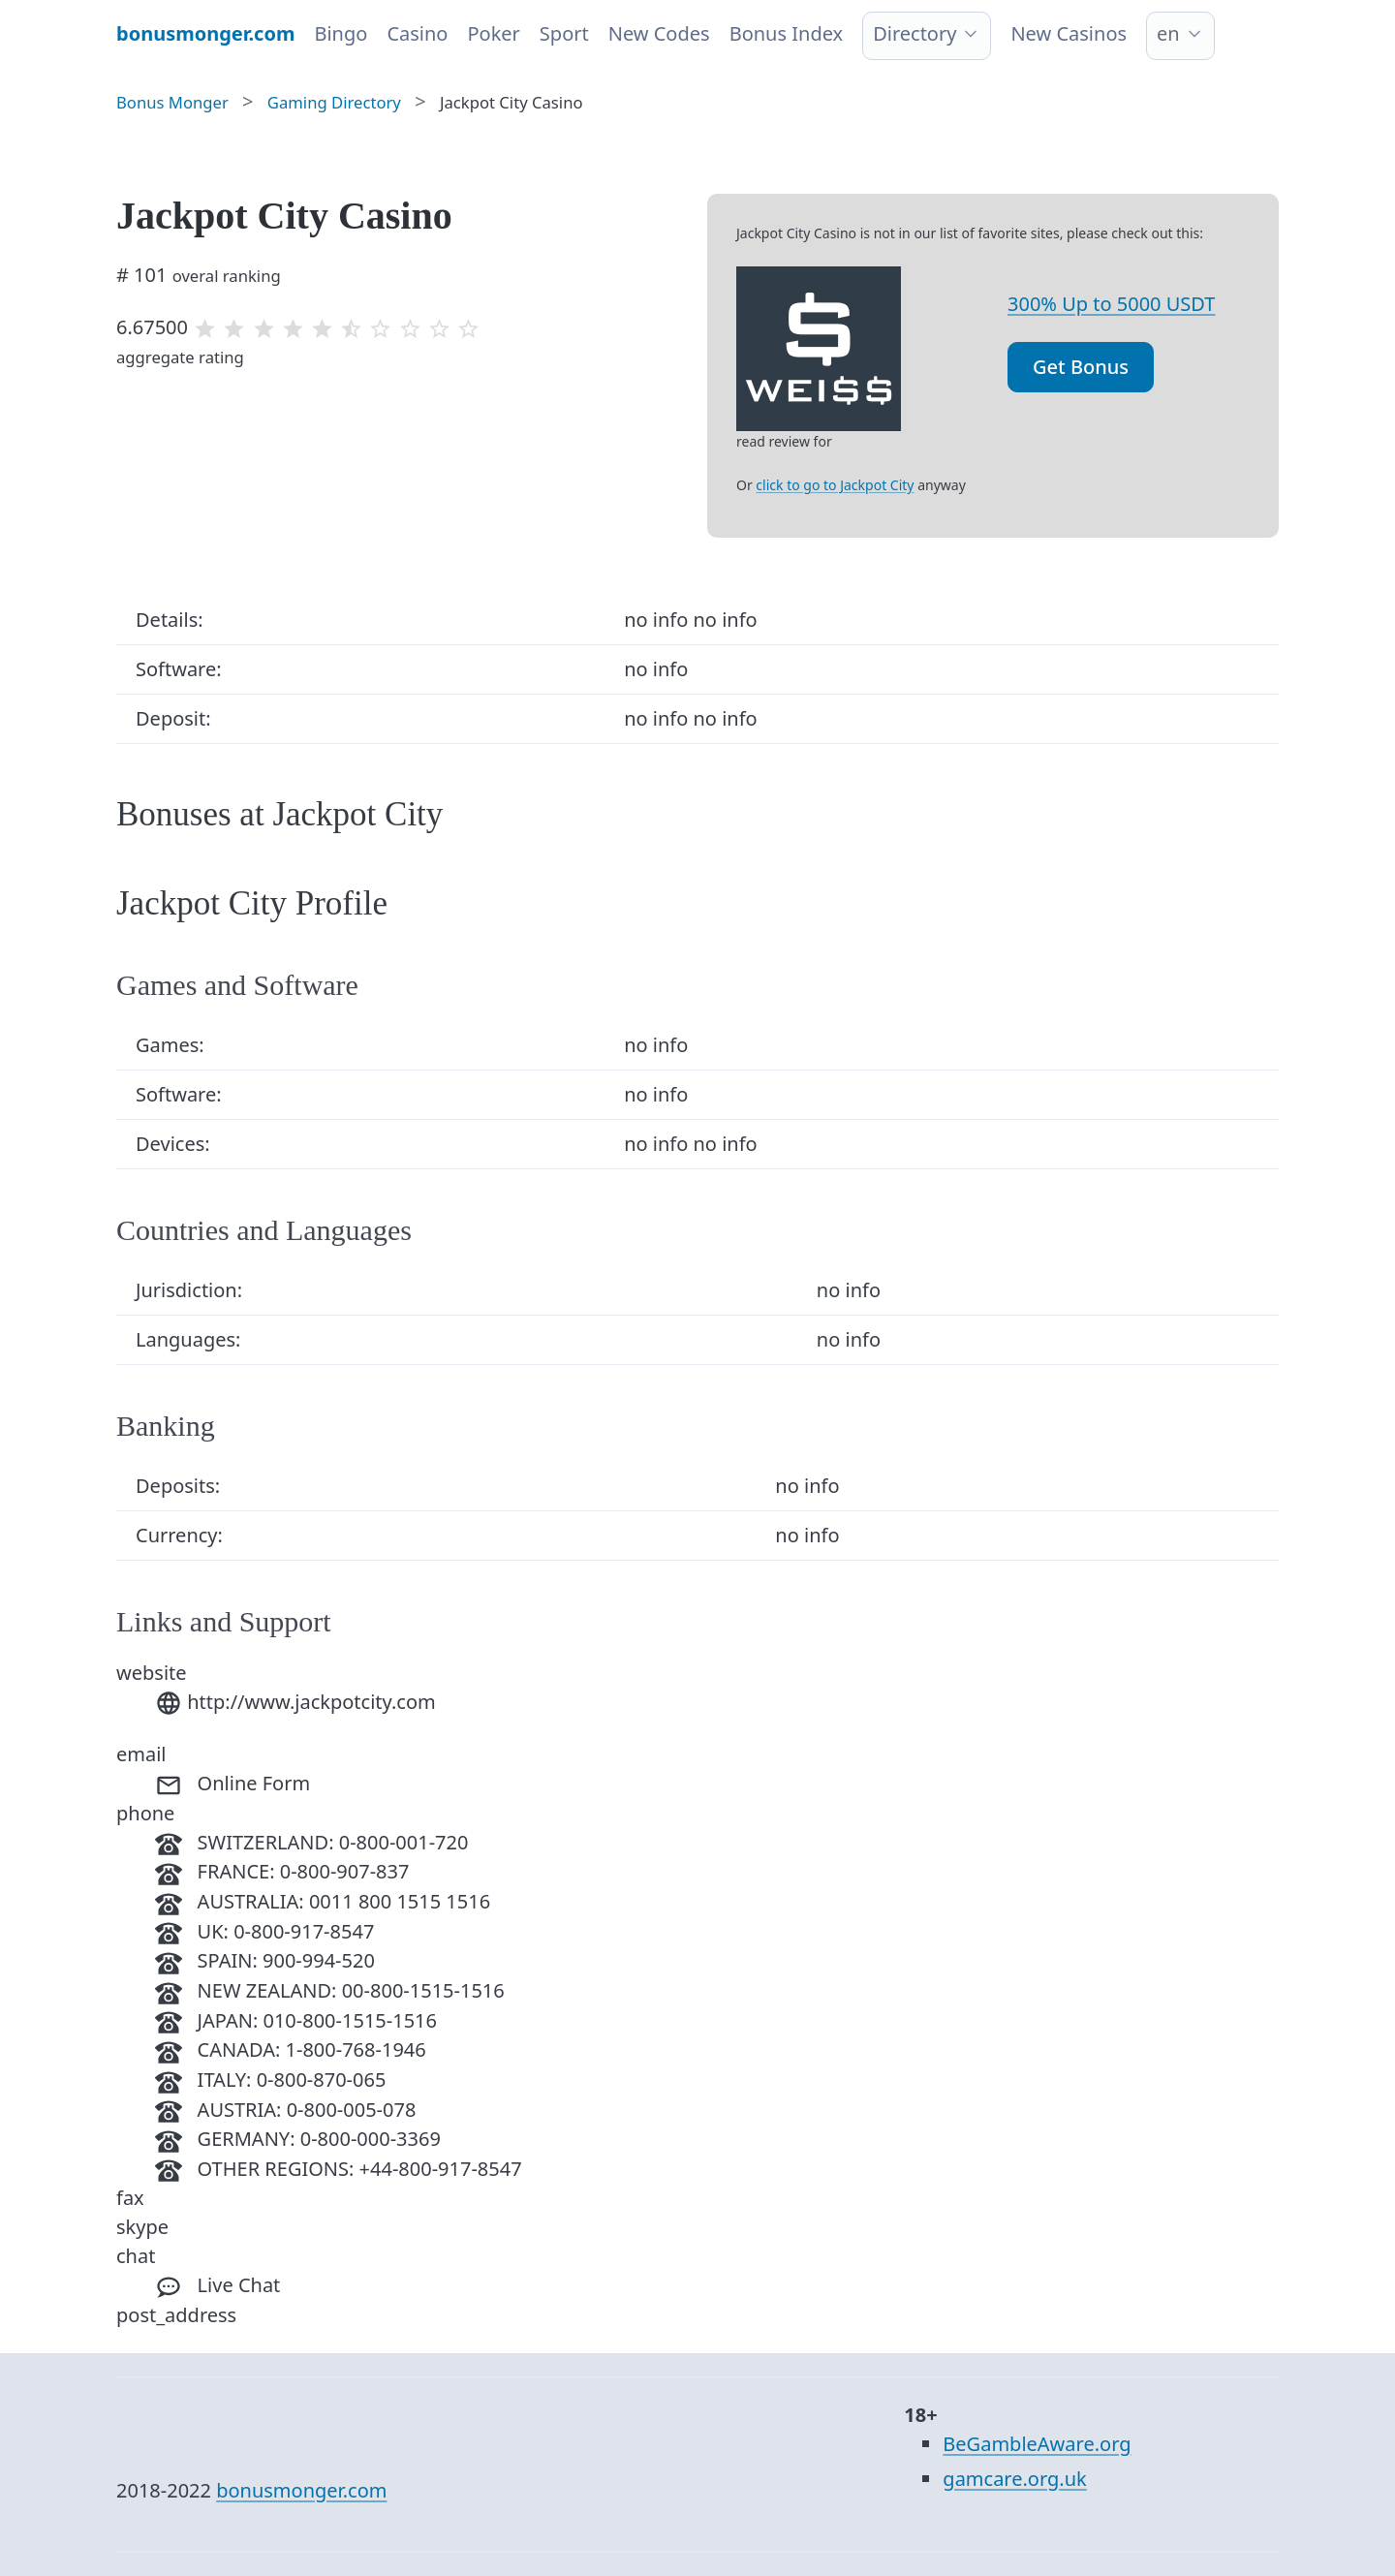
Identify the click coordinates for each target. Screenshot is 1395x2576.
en (1168, 33)
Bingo (340, 33)
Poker (493, 33)
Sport (564, 33)
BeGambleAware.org (1037, 2444)
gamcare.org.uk (1014, 2479)
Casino (417, 33)
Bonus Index (786, 33)
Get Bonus (1081, 367)
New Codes (659, 33)
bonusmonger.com (301, 2490)
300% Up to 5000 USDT (1111, 304)
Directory (914, 33)
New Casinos (1068, 33)
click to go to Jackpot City (835, 485)
